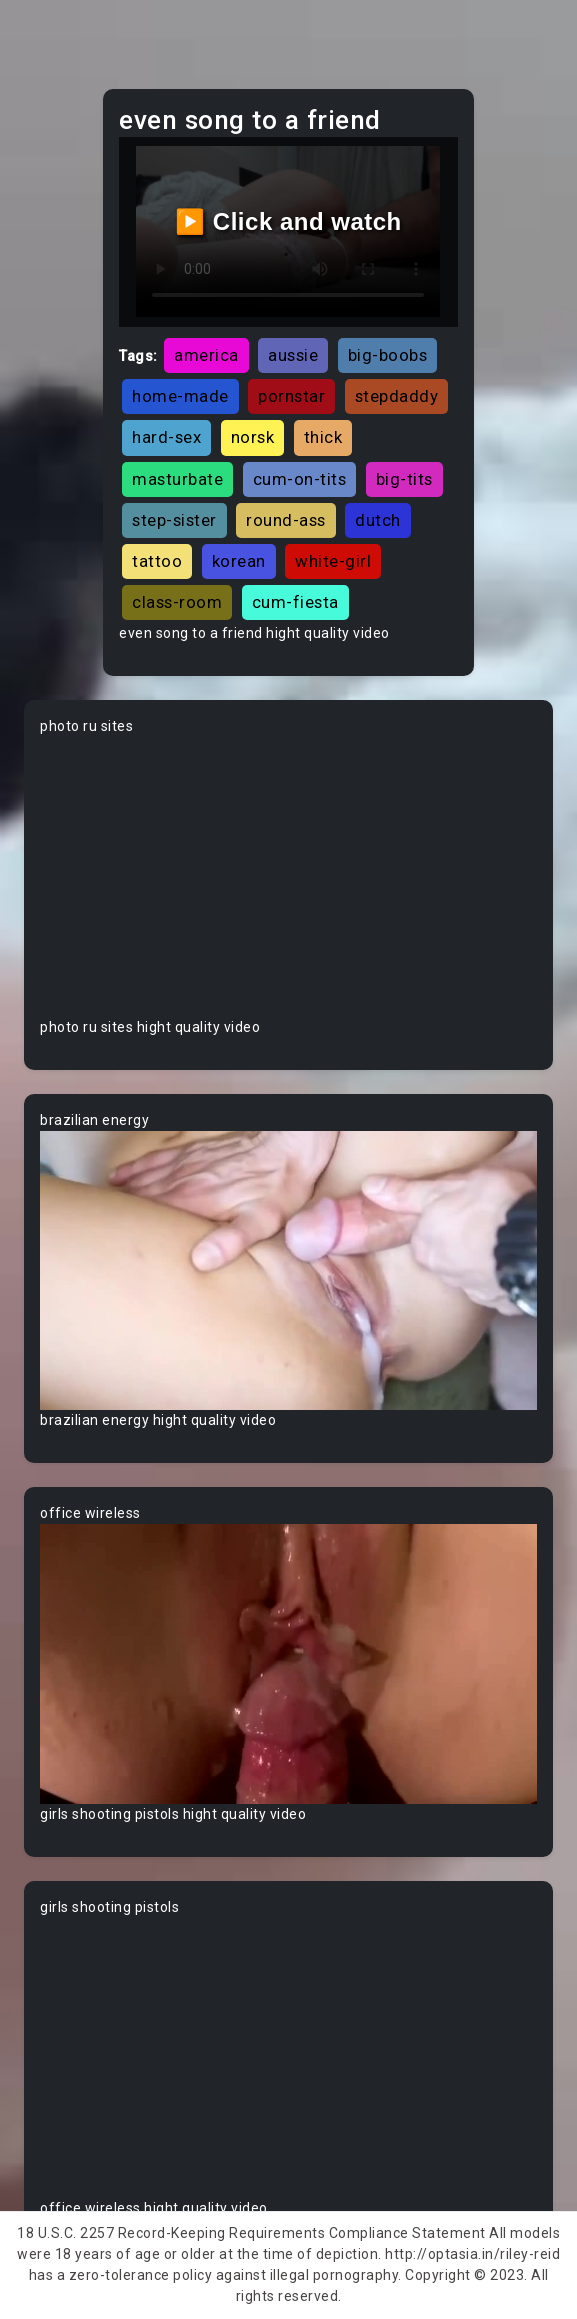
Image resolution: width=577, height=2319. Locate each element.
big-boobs (388, 355)
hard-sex (166, 437)
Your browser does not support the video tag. (288, 877)
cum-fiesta (295, 602)
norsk (253, 437)
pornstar (291, 396)
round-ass (286, 520)
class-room (177, 602)
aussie (293, 355)
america (206, 355)
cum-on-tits (300, 479)
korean (239, 561)
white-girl (333, 561)
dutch (378, 520)
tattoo (157, 561)
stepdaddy (397, 396)
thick (323, 437)
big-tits (404, 479)
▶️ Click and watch (288, 221)
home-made (180, 396)
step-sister (174, 520)
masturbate (177, 479)
